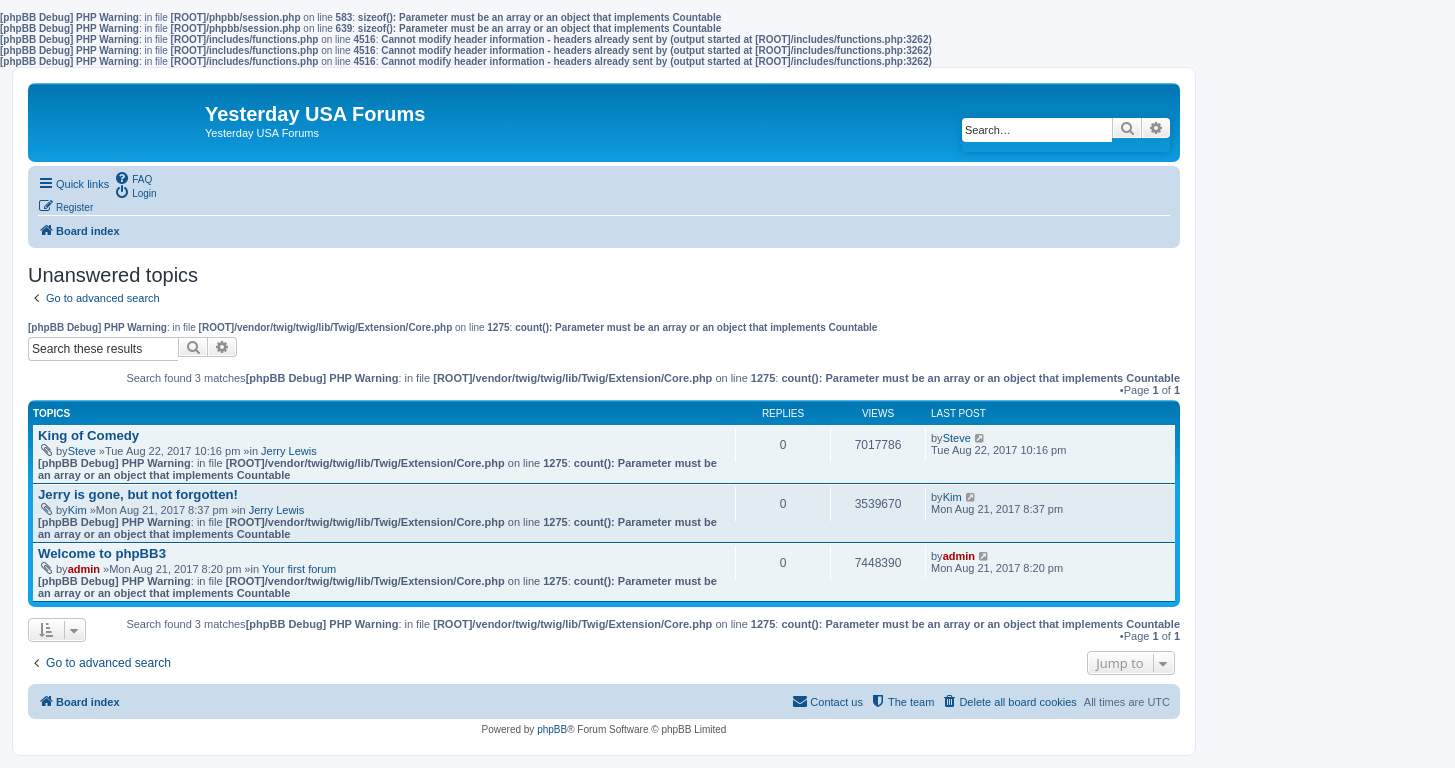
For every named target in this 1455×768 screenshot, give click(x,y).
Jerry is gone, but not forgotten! (138, 494)
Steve (82, 451)
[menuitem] (133, 178)
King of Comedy (88, 435)
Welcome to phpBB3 (102, 553)
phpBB (552, 729)
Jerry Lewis (289, 451)
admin (84, 569)
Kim (77, 510)
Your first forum (299, 569)
